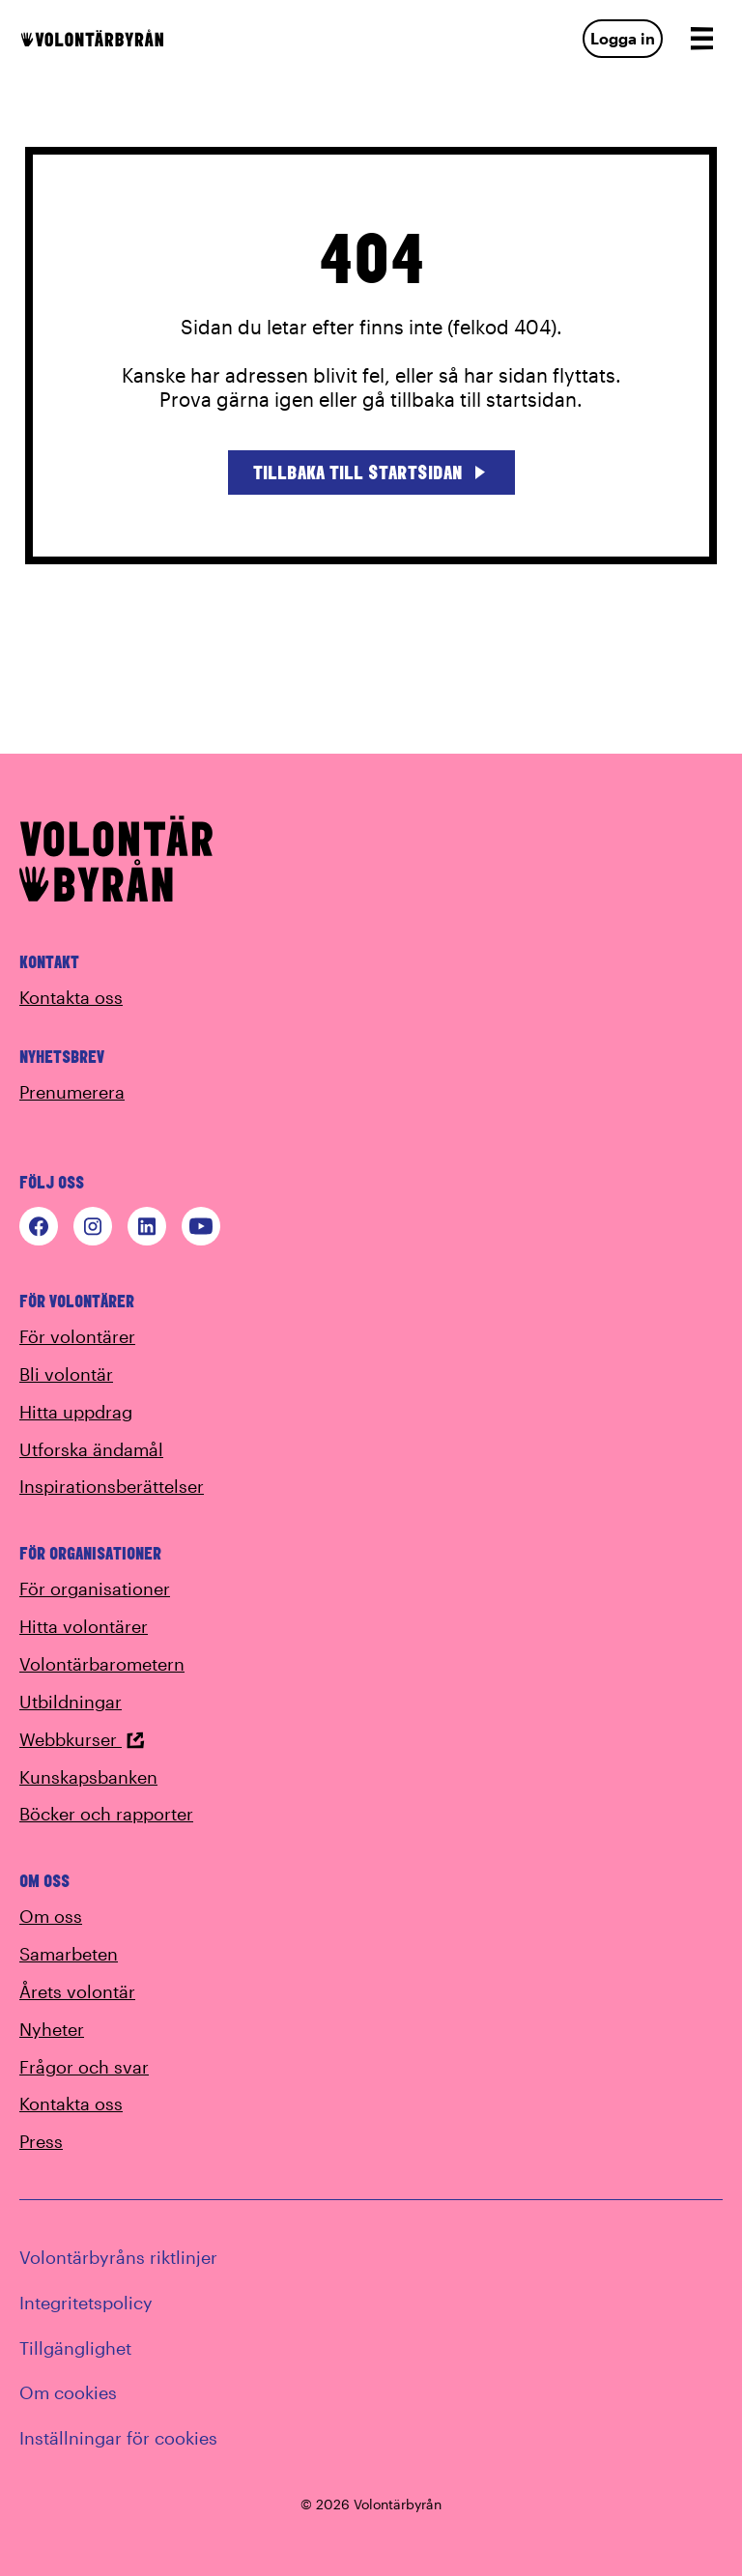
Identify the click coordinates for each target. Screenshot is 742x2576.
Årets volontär (77, 1991)
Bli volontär (66, 1374)
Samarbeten (68, 1953)
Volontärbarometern (102, 1663)
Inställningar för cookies (118, 2437)
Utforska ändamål (91, 1449)
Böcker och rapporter (106, 1813)
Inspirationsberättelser (111, 1486)
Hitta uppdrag (75, 1411)
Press (41, 2141)
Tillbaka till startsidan (371, 472)
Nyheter (51, 2029)
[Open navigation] (701, 38)
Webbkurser (82, 1739)
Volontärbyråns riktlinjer (118, 2257)
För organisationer (94, 1588)
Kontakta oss (71, 997)
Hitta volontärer (83, 1626)
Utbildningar (70, 1701)
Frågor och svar (84, 2066)
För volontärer (77, 1336)
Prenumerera (72, 1091)
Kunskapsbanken (88, 1777)
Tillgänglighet (75, 2348)
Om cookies (68, 2392)
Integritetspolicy (86, 2302)
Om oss (50, 1916)
